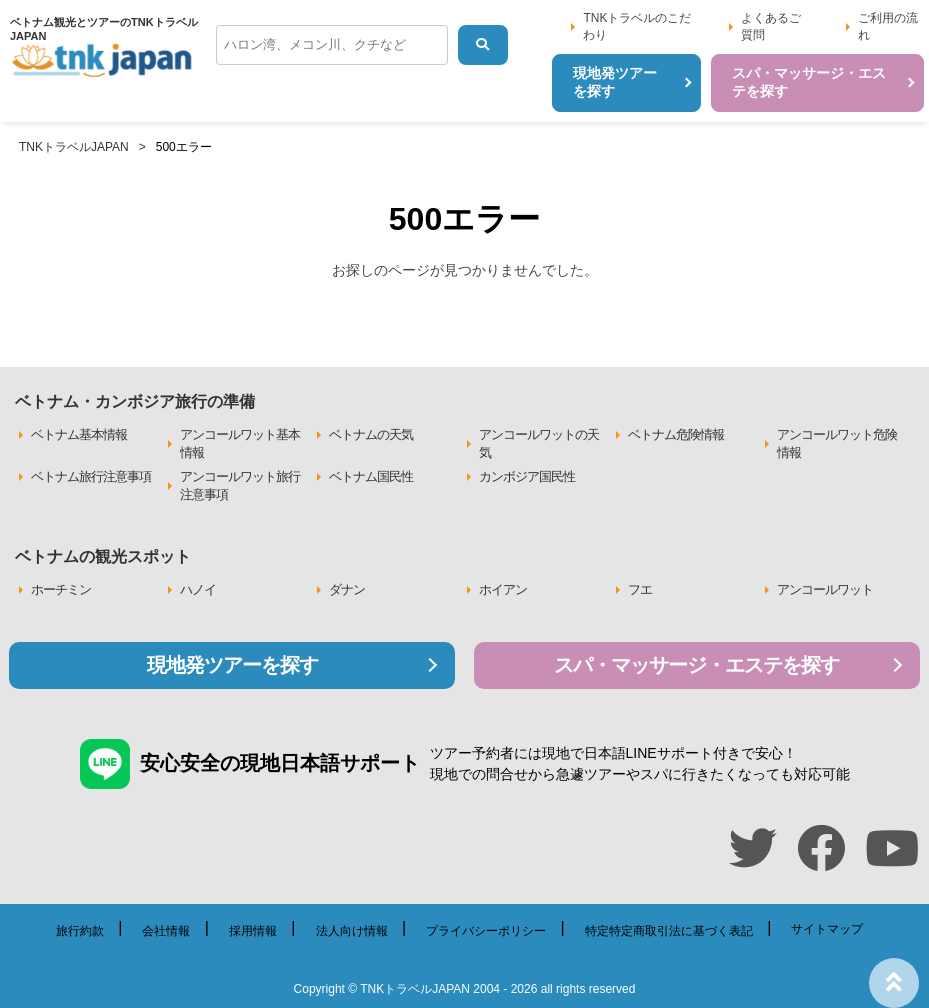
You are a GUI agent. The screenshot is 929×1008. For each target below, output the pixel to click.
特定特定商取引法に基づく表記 (669, 931)
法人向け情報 (352, 931)
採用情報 (253, 931)
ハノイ (198, 589)
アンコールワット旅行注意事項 (240, 485)
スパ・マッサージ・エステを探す (696, 665)
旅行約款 (80, 931)
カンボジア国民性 (527, 476)
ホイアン (503, 589)
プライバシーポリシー (486, 931)
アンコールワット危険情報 (837, 443)
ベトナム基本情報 (79, 434)
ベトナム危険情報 (676, 434)
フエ (640, 589)
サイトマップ (827, 929)
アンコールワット (825, 589)
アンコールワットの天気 (539, 443)
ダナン (347, 589)
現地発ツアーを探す (232, 665)
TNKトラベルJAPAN (74, 147)
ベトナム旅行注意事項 (91, 476)
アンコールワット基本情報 (240, 443)
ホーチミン (61, 589)
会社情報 (166, 931)
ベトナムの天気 (371, 434)
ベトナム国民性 (371, 476)
